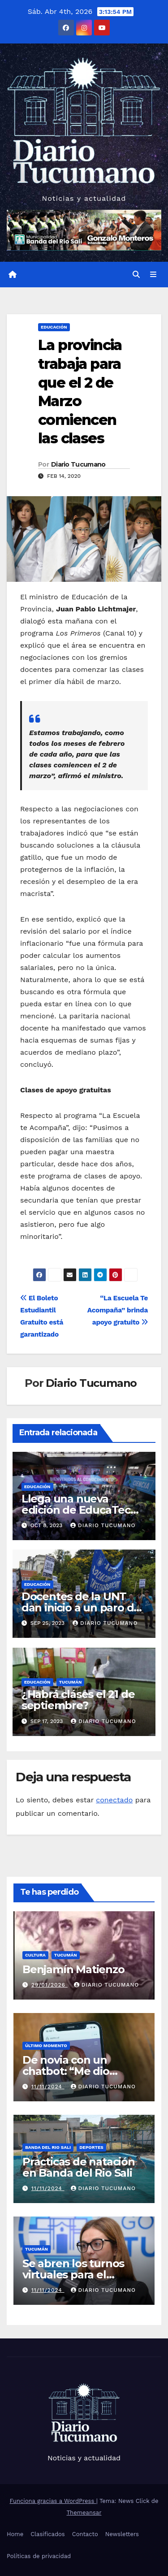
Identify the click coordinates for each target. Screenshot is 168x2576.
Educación (54, 327)
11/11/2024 (48, 2086)
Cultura (35, 1955)
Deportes (91, 2147)
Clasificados (47, 2534)
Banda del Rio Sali (48, 2147)
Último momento (46, 2045)
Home (15, 2534)
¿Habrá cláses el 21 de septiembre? (78, 1700)
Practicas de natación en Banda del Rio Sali (78, 2167)
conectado (114, 1800)
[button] (136, 274)
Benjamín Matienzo (73, 1969)
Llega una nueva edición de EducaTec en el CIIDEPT (76, 1510)
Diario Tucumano (78, 464)
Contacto (85, 2534)
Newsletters (122, 2534)
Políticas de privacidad (39, 2556)
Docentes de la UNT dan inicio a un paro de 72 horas (81, 1607)
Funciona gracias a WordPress (53, 2501)
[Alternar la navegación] (153, 275)
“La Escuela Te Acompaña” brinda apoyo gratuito (117, 1310)
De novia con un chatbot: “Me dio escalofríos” (65, 2071)
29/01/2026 (49, 1985)
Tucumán (70, 1682)
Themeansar (84, 2512)
